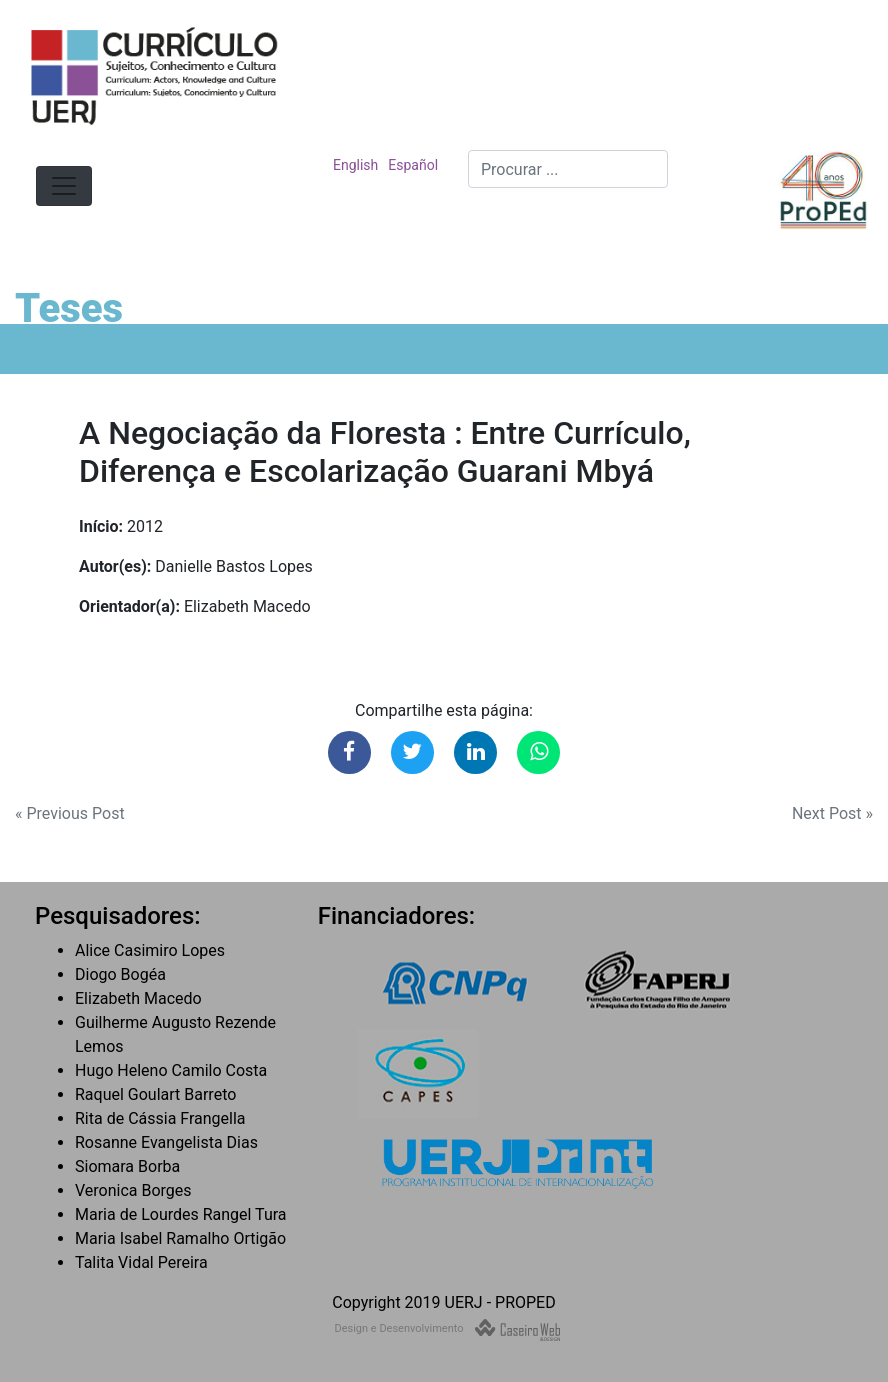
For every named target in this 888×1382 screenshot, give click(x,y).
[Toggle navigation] (64, 186)
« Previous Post (70, 813)
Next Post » (832, 813)
